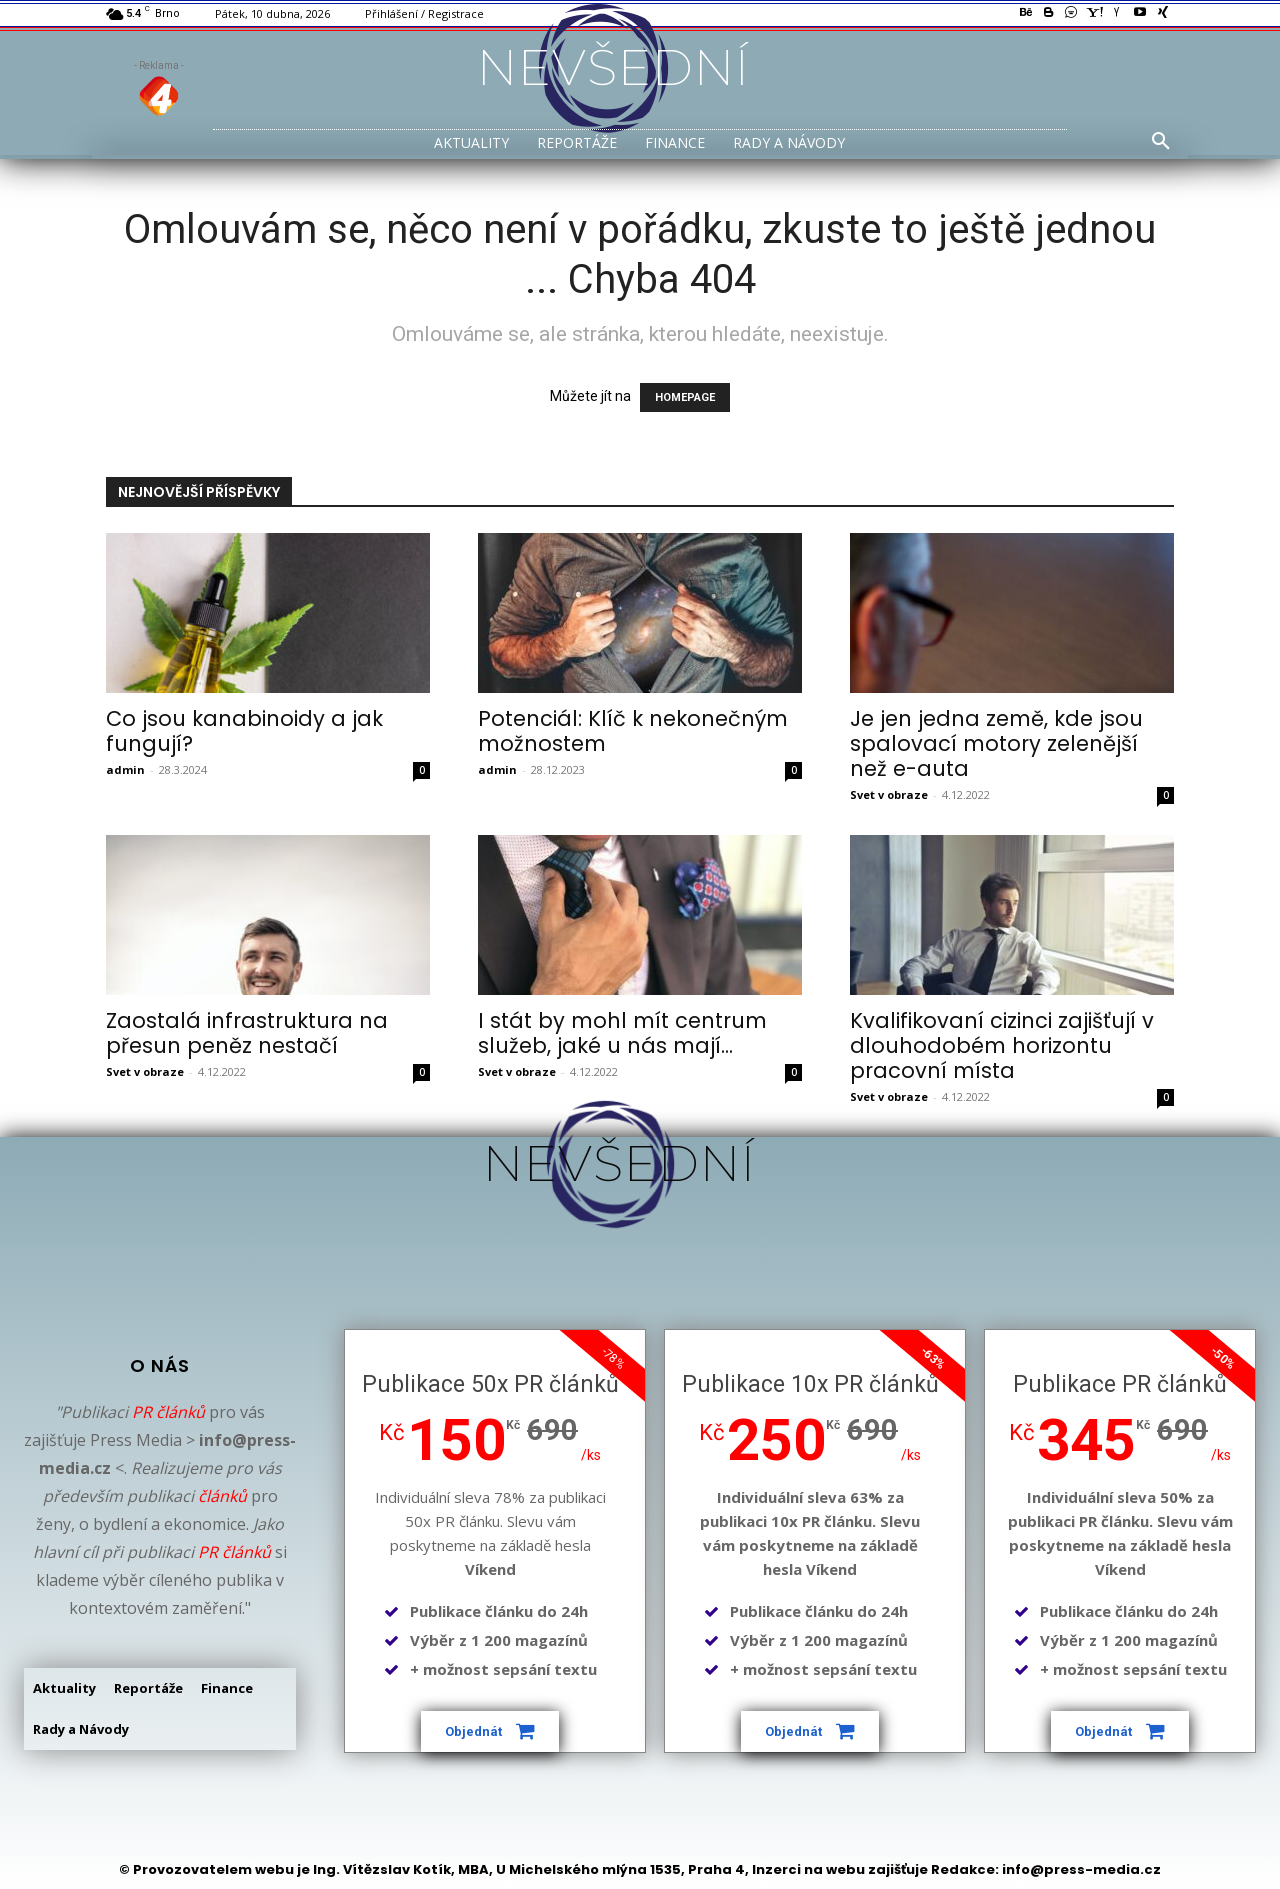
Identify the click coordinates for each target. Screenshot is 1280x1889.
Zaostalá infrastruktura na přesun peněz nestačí (247, 1033)
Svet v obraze (889, 794)
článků (222, 1496)
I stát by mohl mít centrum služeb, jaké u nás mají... (622, 1033)
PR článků (168, 1412)
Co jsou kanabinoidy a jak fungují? (244, 731)
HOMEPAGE (685, 397)
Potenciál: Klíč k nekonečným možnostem (633, 731)
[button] (1161, 142)
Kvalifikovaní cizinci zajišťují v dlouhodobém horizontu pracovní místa (1002, 1045)
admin (125, 769)
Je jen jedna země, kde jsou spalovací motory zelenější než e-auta (996, 743)
